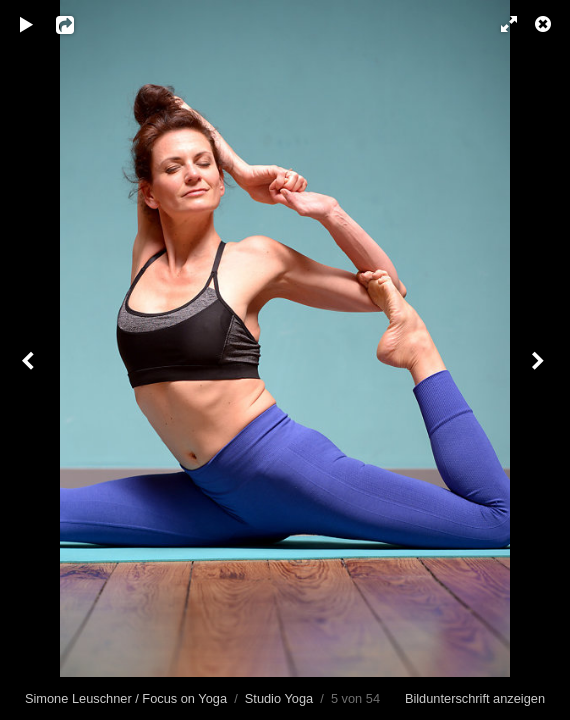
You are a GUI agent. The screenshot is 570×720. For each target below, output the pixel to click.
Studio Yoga (279, 698)
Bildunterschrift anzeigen (475, 698)
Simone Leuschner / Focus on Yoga (126, 698)
